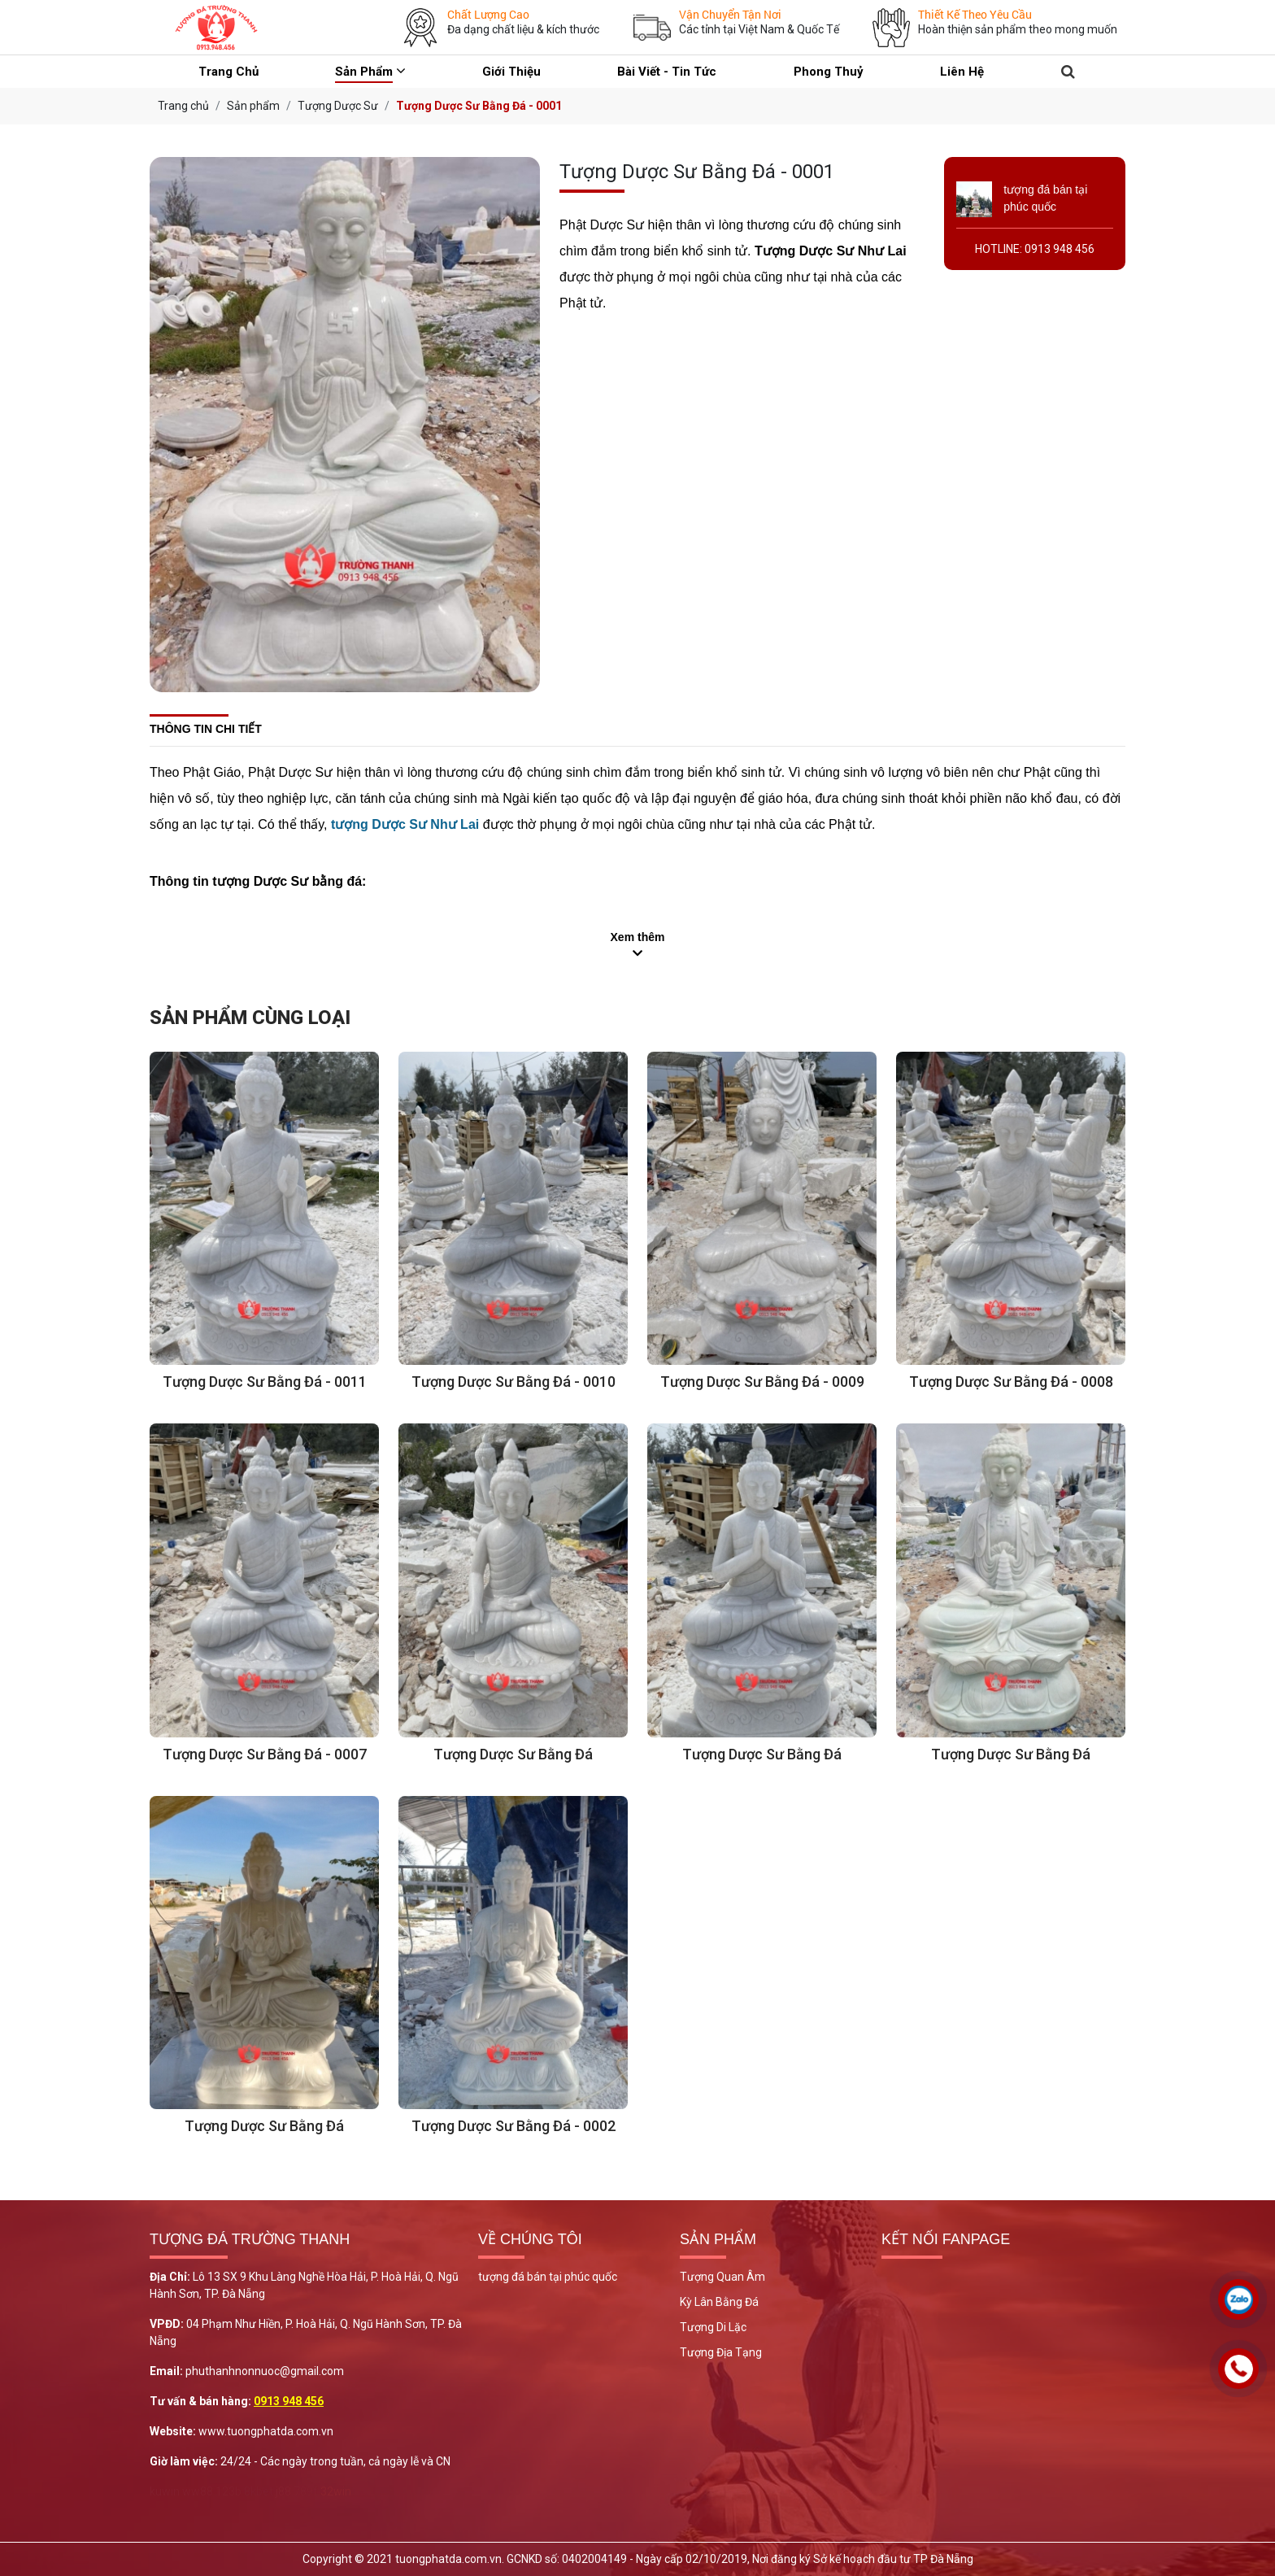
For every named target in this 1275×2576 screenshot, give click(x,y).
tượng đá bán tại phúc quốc (547, 2276)
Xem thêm (638, 937)
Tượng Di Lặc (713, 2327)
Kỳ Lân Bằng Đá (719, 2301)
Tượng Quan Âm (722, 2276)
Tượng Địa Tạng (721, 2352)
